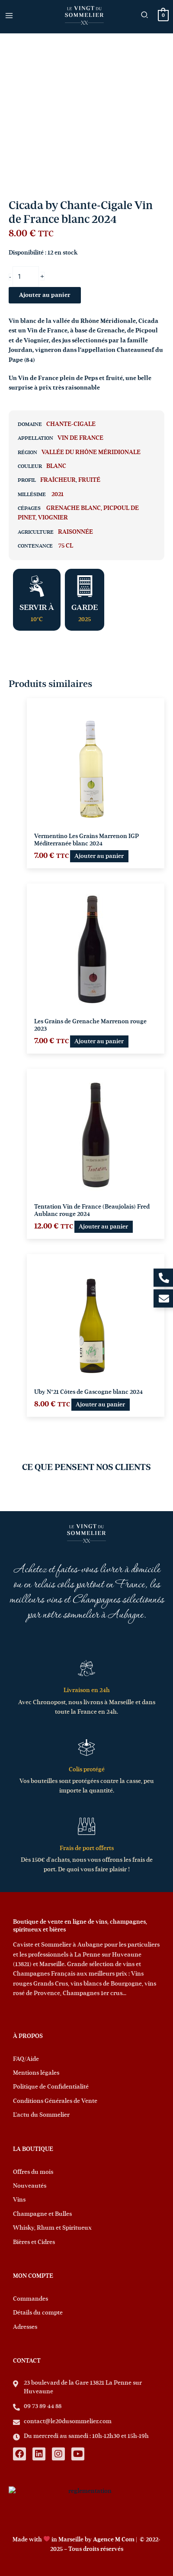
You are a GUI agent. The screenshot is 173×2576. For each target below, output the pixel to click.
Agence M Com (114, 2540)
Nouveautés (29, 2186)
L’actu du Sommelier (41, 2115)
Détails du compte (38, 2313)
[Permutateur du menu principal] (9, 15)
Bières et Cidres (34, 2242)
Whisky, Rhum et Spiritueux (52, 2228)
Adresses (25, 2327)
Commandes (30, 2299)
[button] (145, 16)
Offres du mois (33, 2172)
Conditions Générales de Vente (55, 2101)
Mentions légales (36, 2073)
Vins (19, 2200)
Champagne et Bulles (42, 2214)
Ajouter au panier (44, 295)
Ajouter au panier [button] (99, 856)
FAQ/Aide (26, 2059)
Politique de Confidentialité (51, 2087)
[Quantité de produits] (26, 276)
